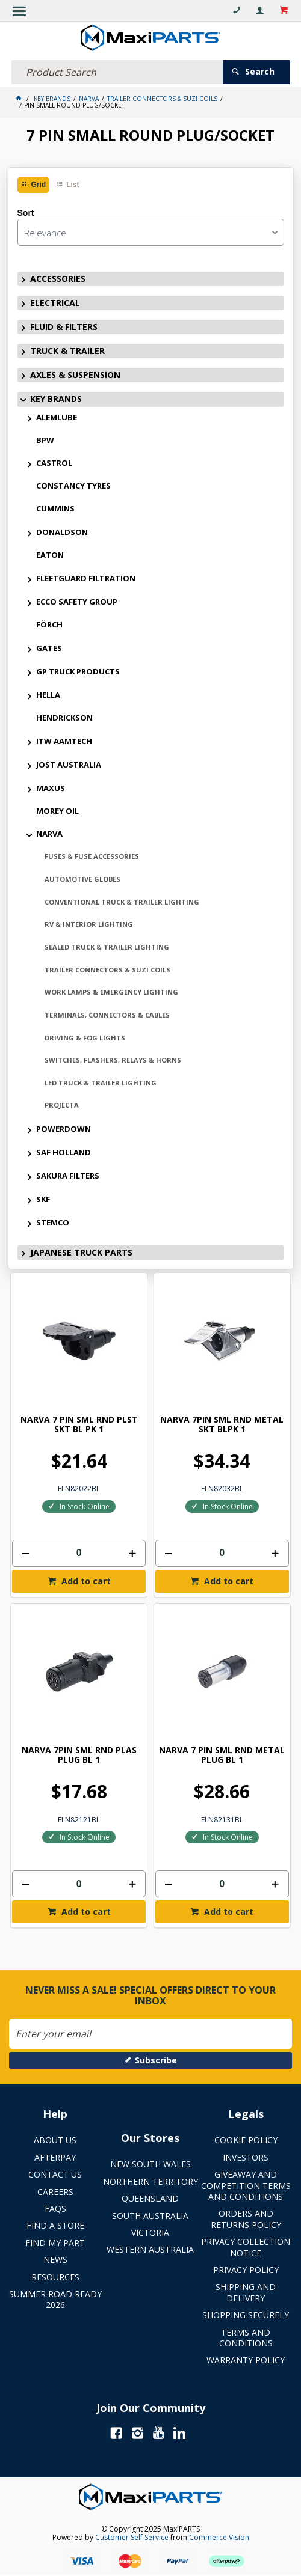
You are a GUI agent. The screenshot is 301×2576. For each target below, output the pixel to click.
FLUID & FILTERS (64, 326)
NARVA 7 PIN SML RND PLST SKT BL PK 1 (79, 1425)
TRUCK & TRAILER (67, 350)
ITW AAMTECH (64, 741)
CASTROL (54, 462)
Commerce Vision (219, 2537)
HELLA (48, 694)
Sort (25, 213)
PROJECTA (62, 1104)
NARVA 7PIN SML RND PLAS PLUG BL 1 (79, 1755)
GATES (49, 647)
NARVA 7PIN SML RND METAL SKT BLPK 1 (222, 1425)
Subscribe (156, 2060)
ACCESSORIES (57, 278)
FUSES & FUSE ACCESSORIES (92, 856)
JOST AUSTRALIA (68, 764)
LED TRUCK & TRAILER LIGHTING (101, 1082)
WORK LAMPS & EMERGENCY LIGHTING (111, 992)
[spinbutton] (79, 1553)
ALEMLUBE (56, 417)
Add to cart (85, 1581)
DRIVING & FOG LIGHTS (85, 1037)
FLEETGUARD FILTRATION (85, 578)
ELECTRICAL (55, 302)
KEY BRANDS (56, 398)
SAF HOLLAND (63, 1152)
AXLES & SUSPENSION (75, 374)
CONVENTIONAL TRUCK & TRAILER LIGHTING (122, 901)
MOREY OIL (57, 810)
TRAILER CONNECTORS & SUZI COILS (107, 969)
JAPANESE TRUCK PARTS (81, 1252)
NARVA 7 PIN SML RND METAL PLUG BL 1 (222, 1755)
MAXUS (50, 788)
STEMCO (52, 1222)
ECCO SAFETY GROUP (76, 601)
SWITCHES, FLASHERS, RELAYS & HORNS (113, 1059)
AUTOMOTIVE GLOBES (82, 879)
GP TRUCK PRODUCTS (78, 671)
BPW (45, 440)
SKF (43, 1199)
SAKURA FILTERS (67, 1175)
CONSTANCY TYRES (73, 485)
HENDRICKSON (64, 717)
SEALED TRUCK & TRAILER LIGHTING (107, 946)
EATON (50, 554)
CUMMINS (55, 508)
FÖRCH (49, 624)
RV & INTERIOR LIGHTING (89, 924)
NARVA (49, 833)
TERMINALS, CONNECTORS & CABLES (107, 1014)
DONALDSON (62, 531)
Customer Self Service (132, 2537)
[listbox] (150, 232)
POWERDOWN (63, 1128)
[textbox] (117, 72)
